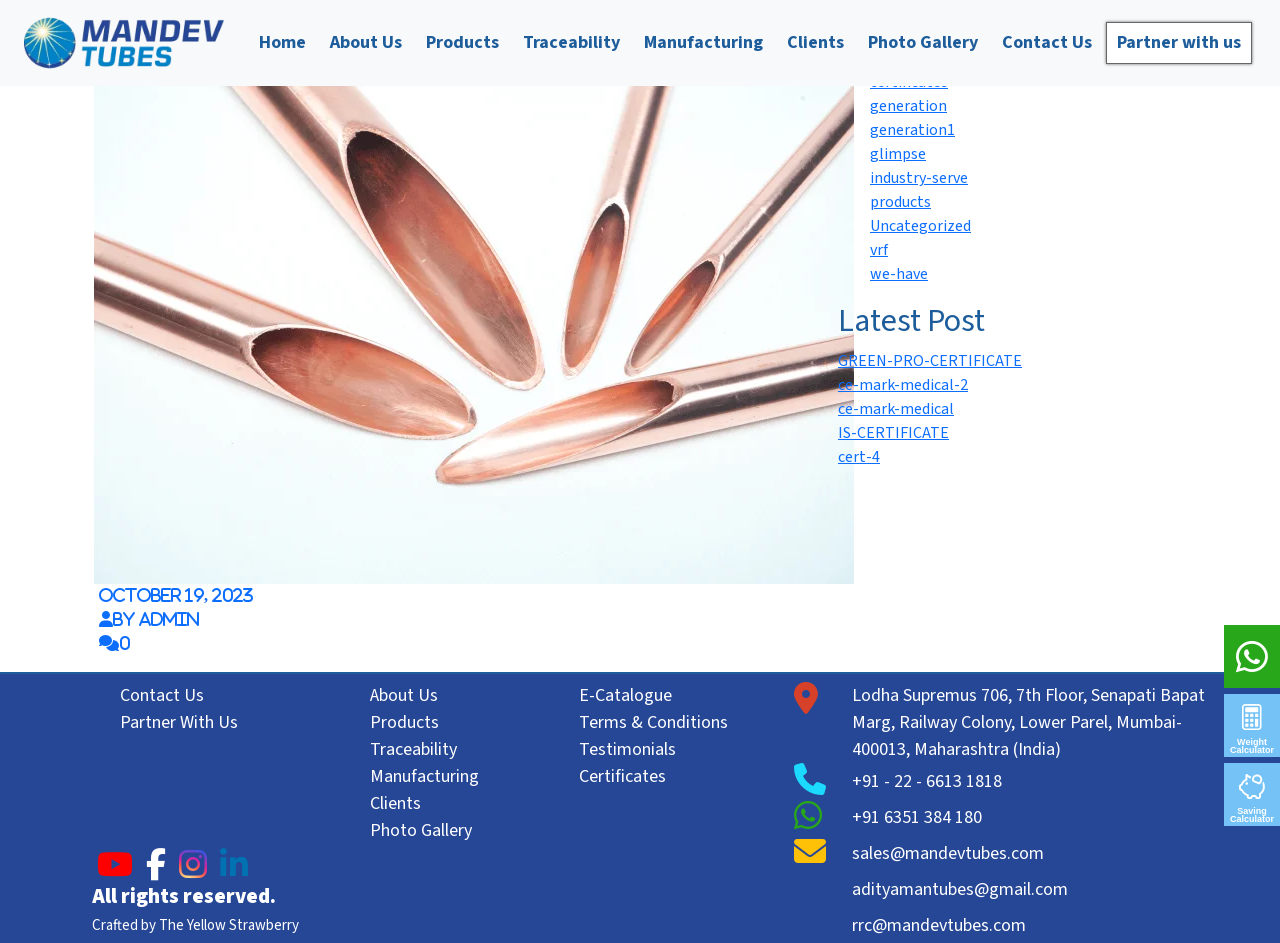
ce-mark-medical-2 (903, 385)
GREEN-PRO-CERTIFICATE (930, 361)
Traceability (571, 42)
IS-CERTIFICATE (893, 433)
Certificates (622, 776)
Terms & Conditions (653, 722)
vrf (879, 250)
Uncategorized (920, 226)
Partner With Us (179, 722)
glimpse (898, 154)
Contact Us (1047, 42)
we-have (899, 274)
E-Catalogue (625, 695)
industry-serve (919, 178)
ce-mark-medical (896, 409)
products (900, 202)
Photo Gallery (923, 42)
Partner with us (1179, 42)
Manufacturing (703, 42)
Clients (815, 42)
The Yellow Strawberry (229, 925)
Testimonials (627, 749)
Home (282, 42)
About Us (366, 42)
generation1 (912, 130)
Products (462, 42)
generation (908, 106)
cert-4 (859, 457)
